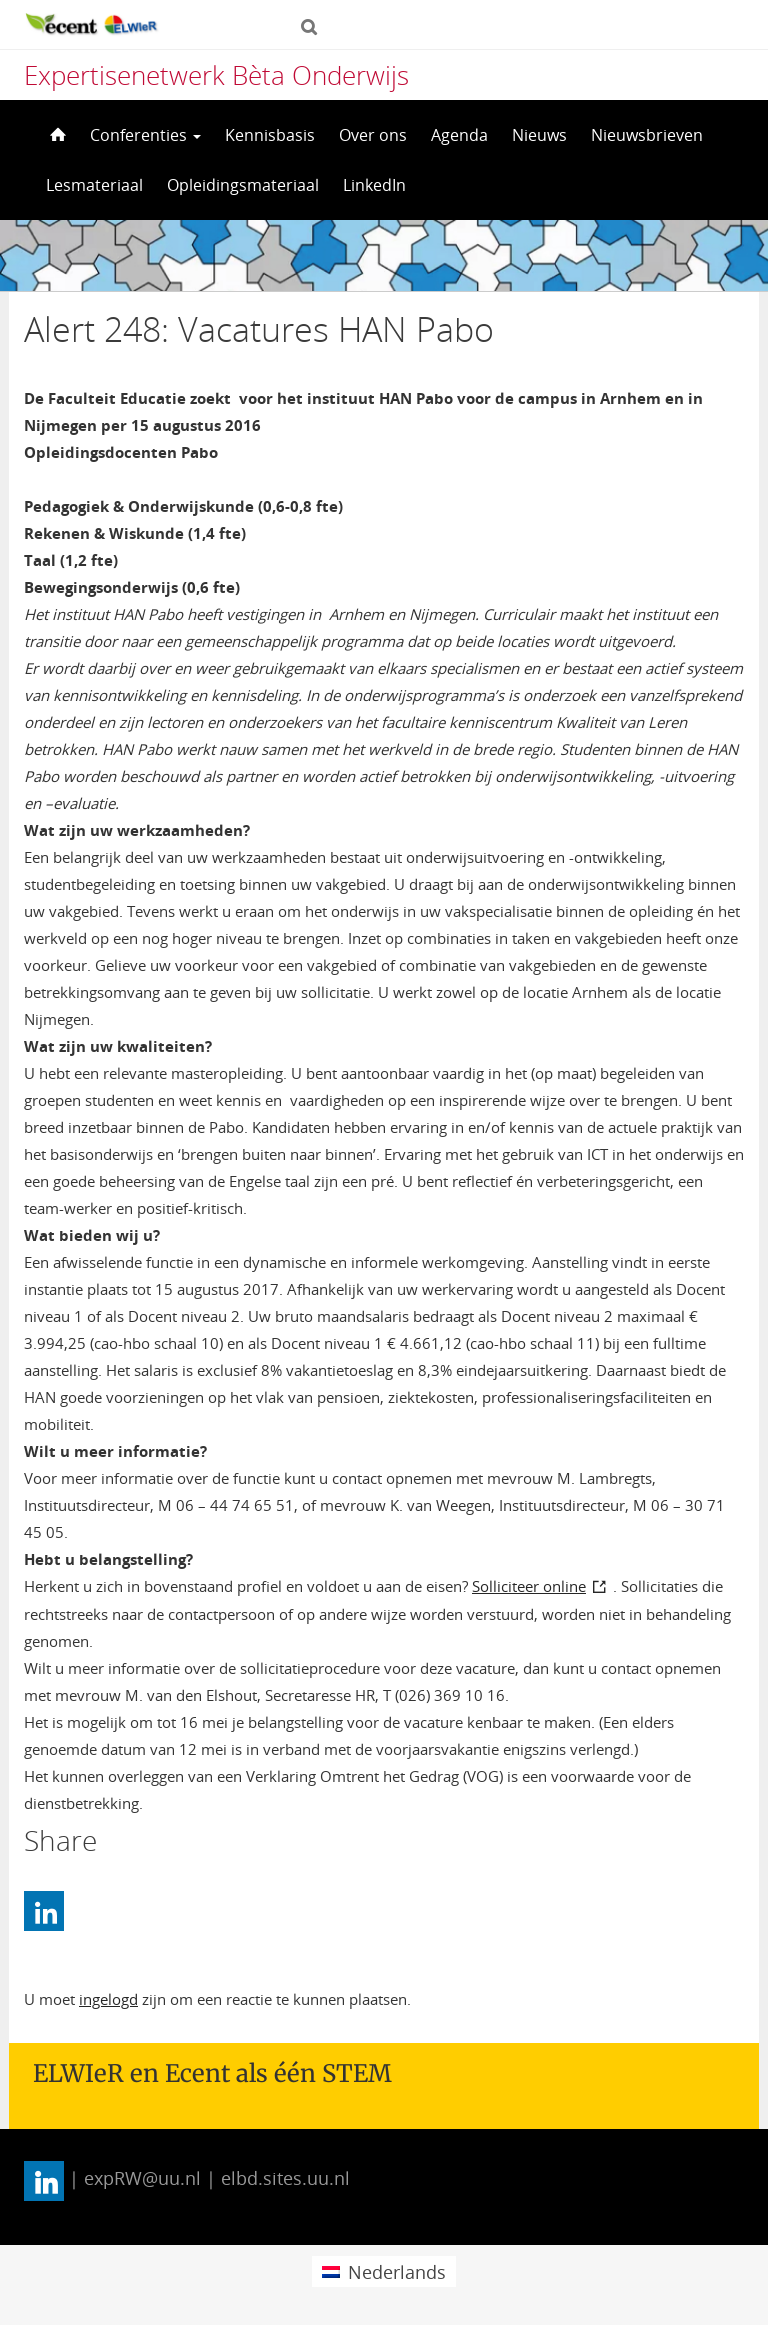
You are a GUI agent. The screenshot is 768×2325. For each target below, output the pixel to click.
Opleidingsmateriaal (243, 185)
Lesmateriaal (94, 185)
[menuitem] (383, 2271)
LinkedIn (374, 185)
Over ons (373, 135)
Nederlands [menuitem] (397, 2272)
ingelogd (108, 1999)
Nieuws (539, 135)
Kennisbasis (270, 135)
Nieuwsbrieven (647, 135)
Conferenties (145, 135)
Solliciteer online (529, 1586)
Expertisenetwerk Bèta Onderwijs (216, 75)
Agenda (459, 135)
